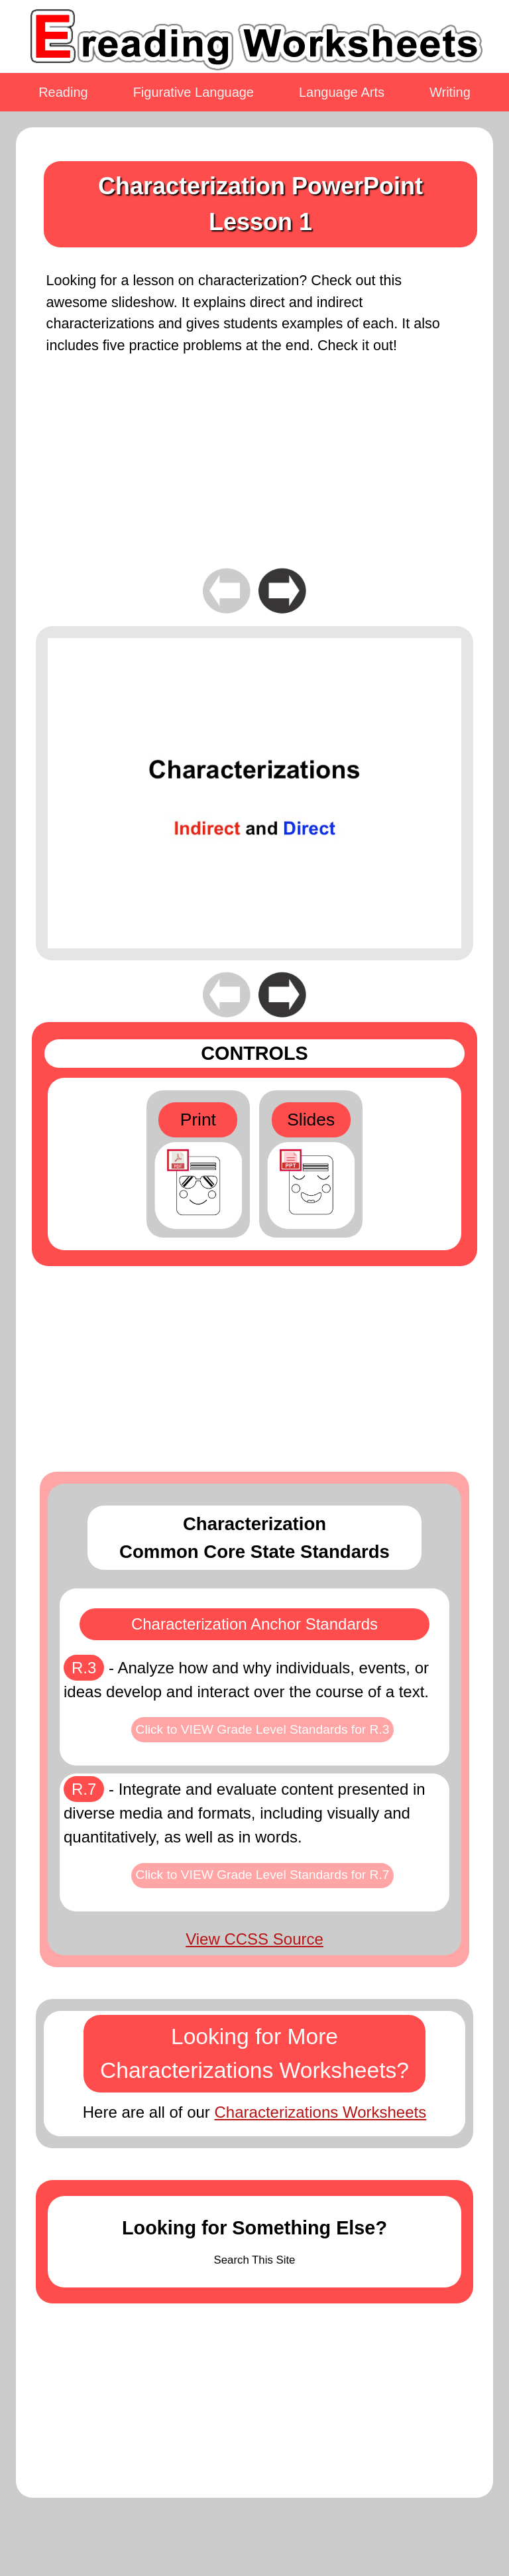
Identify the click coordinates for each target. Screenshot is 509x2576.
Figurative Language (193, 92)
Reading (63, 92)
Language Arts (341, 92)
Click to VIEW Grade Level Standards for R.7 (263, 1875)
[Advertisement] (254, 472)
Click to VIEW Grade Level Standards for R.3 (263, 1729)
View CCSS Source (254, 1939)
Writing (450, 92)
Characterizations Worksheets (321, 2112)
